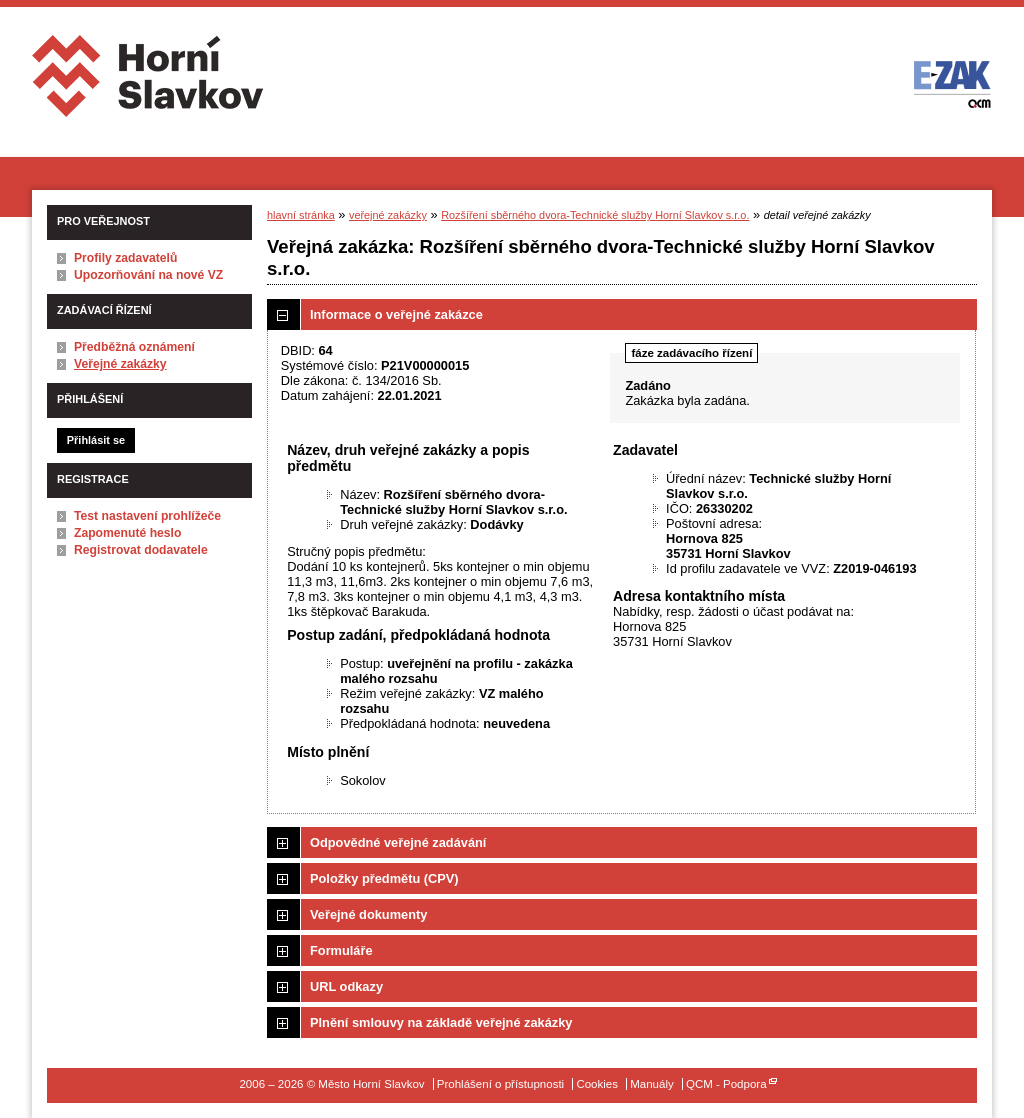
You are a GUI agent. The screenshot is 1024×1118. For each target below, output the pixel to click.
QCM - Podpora (726, 1084)
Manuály (652, 1084)
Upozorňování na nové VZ (148, 275)
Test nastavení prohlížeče (147, 516)
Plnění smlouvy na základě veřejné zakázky (441, 1022)
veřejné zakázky (388, 215)
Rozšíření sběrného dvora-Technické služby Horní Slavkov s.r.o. (595, 215)
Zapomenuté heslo (127, 533)
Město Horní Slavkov (149, 83)
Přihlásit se (96, 440)
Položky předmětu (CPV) (384, 878)
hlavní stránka (301, 215)
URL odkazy (346, 986)
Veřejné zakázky (120, 364)
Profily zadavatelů (125, 258)
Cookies (597, 1084)
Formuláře (341, 950)
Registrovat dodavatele (141, 550)
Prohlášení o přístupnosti (500, 1084)
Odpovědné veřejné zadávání (398, 842)
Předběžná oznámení (134, 347)
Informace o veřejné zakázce (396, 314)
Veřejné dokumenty (368, 914)
